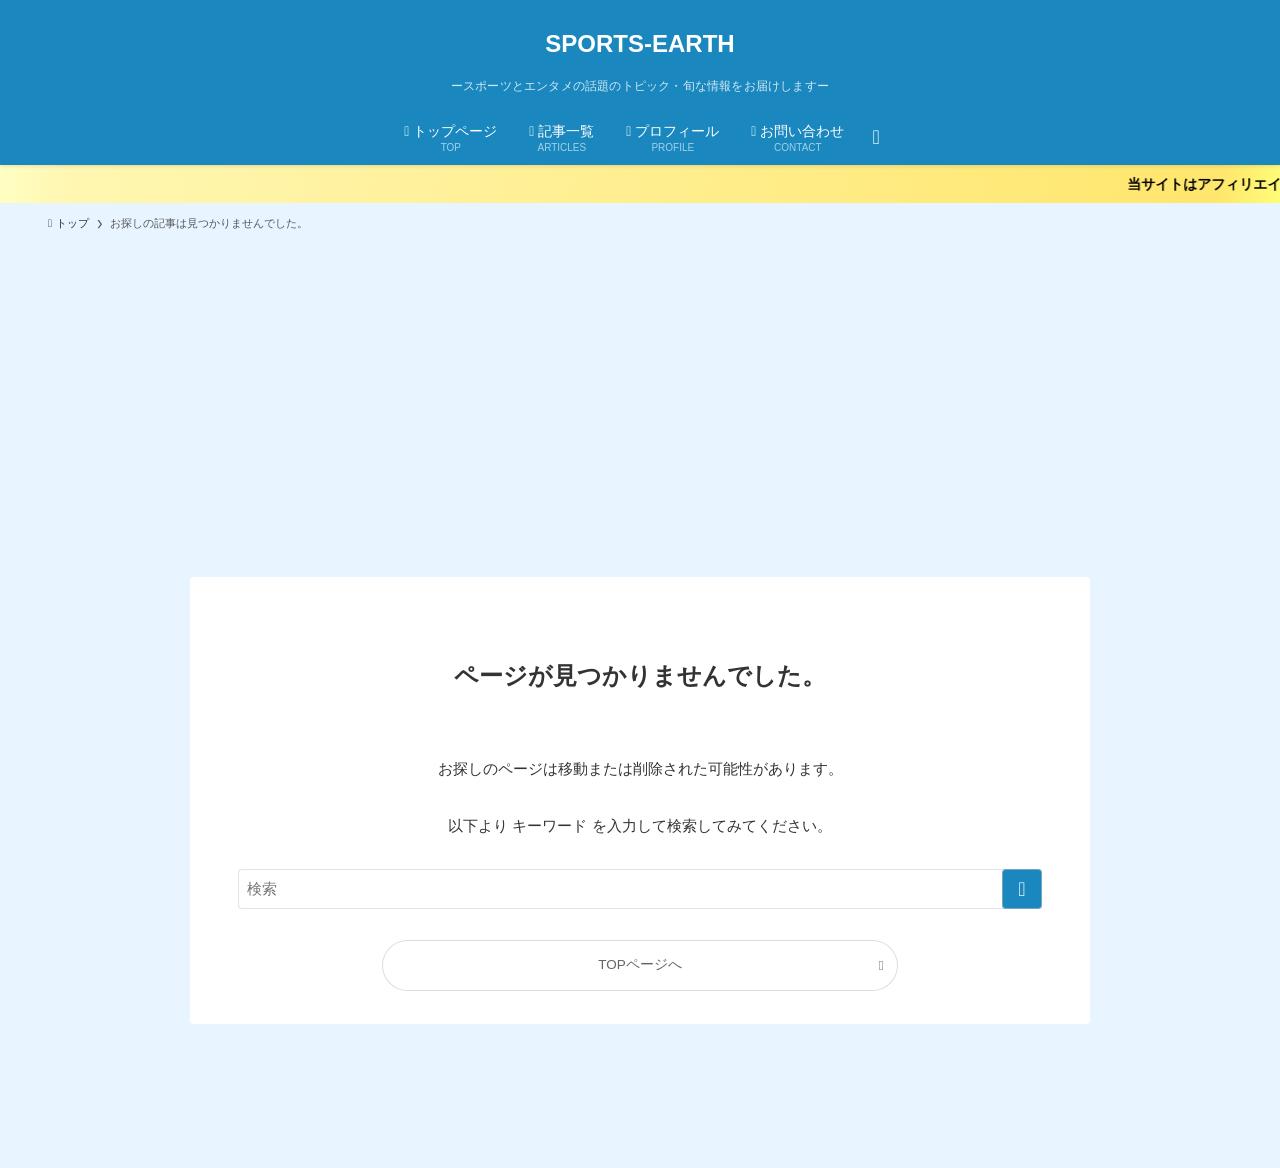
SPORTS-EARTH (639, 44)
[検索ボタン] (875, 136)
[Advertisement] (640, 395)
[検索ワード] (640, 889)
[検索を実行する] (1022, 889)
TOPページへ (640, 964)
